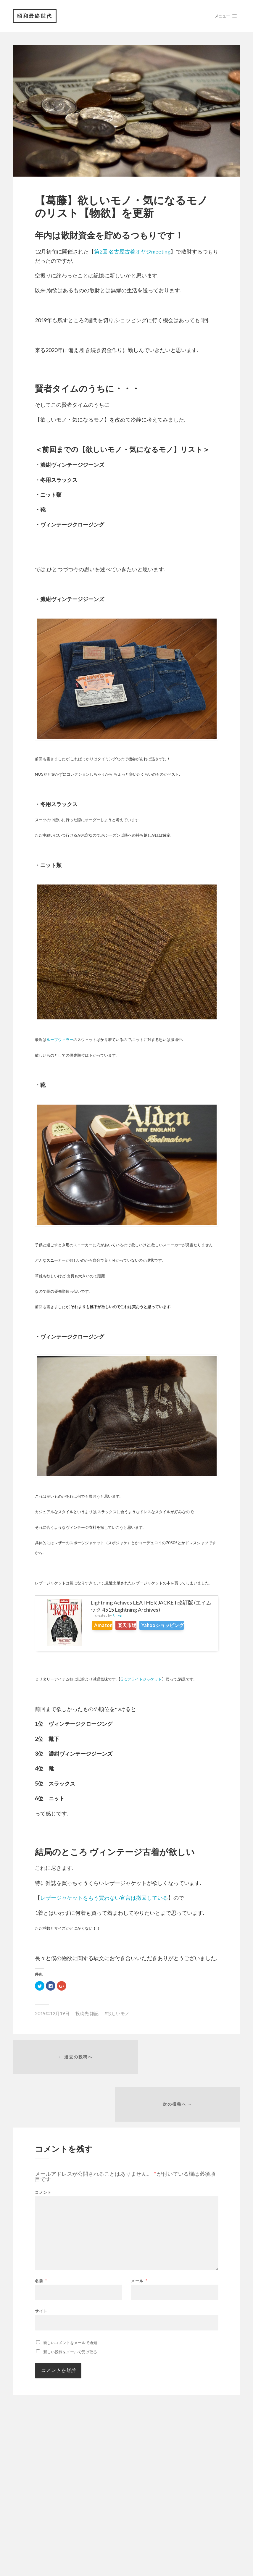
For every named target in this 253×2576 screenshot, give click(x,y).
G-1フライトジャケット (141, 1679)
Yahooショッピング (183, 1625)
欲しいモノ (118, 2014)
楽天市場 (138, 1625)
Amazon (106, 1625)
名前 (41, 2237)
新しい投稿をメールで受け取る (70, 2307)
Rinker (117, 1616)
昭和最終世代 (35, 16)
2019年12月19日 (52, 2014)
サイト (41, 2267)
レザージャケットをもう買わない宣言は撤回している (104, 1898)
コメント (43, 2148)
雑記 (94, 2014)
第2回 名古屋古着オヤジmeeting (132, 252)
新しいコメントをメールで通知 (70, 2298)
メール (139, 2237)
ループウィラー (59, 1040)
